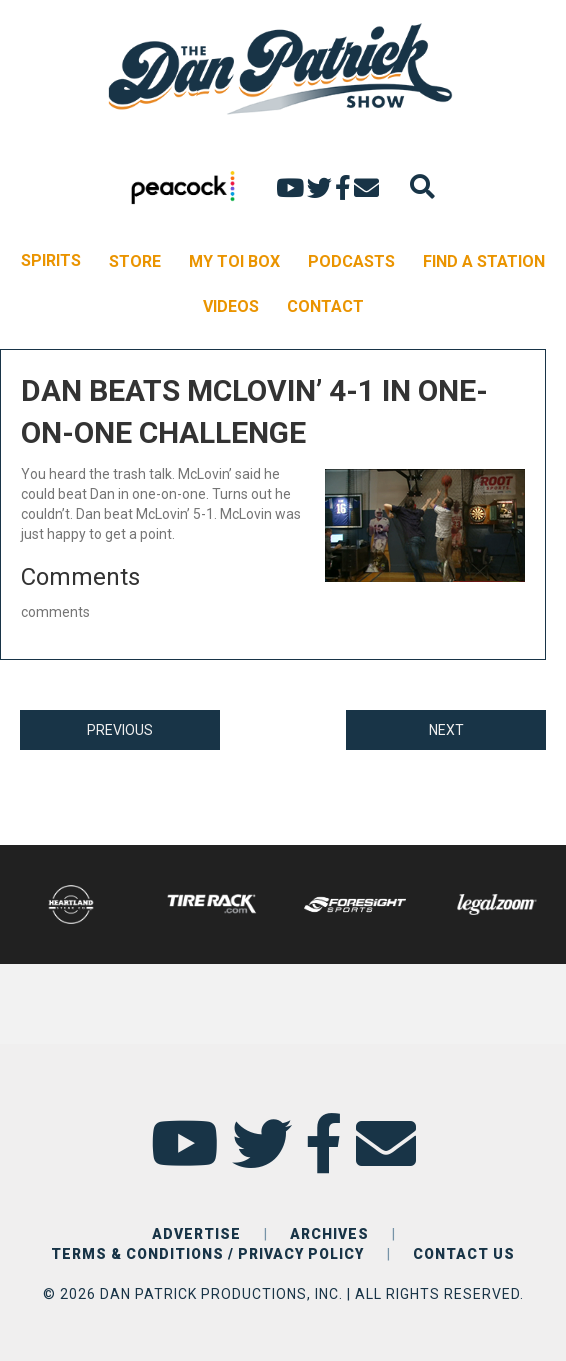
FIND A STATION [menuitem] (484, 261)
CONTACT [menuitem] (325, 306)
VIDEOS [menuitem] (231, 306)
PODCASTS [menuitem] (351, 261)
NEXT (446, 730)
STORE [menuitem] (135, 261)
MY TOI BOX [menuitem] (234, 261)
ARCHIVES (329, 1234)
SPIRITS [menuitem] (51, 260)
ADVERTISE (196, 1234)
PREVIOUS (120, 730)
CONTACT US (464, 1254)
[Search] (422, 186)
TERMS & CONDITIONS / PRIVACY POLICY (207, 1254)
